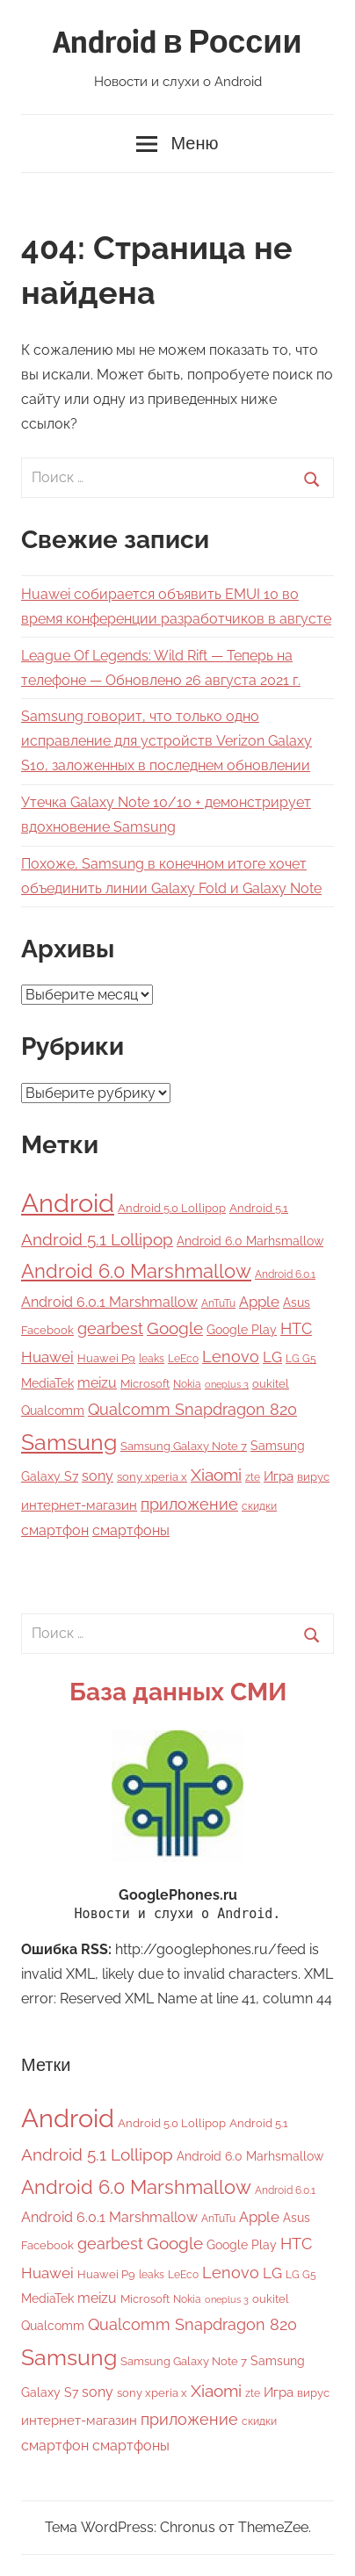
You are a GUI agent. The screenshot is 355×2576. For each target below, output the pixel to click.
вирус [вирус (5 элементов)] (313, 1476)
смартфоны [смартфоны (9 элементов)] (131, 1530)
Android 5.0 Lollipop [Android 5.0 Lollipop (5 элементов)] (172, 1208)
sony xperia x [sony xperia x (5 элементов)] (152, 1476)
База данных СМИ (177, 1692)
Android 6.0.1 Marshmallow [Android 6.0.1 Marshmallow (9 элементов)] (109, 1302)
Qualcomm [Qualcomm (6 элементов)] (52, 1410)
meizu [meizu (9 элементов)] (97, 1383)
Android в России (177, 43)
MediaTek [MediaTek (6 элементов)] (47, 1383)
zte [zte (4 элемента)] (252, 1477)
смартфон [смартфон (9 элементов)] (55, 1530)
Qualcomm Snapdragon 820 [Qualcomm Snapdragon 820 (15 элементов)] (192, 1409)
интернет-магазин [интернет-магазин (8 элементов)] (79, 1505)
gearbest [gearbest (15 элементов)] (110, 1328)
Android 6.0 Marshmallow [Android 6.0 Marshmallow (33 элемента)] (136, 1270)
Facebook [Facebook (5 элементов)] (47, 1330)
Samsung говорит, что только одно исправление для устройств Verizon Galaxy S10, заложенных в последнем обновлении (166, 741)
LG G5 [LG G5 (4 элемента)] (301, 1359)
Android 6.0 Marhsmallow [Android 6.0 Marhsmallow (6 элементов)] (250, 1241)
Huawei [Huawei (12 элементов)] (47, 1357)
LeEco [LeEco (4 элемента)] (183, 1359)
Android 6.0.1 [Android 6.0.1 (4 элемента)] (285, 1274)
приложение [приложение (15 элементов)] (189, 1504)
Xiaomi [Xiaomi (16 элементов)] (216, 1475)
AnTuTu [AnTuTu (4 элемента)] (218, 1303)
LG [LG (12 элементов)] (272, 1357)
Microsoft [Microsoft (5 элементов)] (145, 1383)
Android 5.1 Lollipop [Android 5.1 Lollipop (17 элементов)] (97, 1239)
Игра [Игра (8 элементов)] (278, 1476)
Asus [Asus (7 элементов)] (296, 1302)
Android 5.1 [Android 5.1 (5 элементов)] (258, 1208)
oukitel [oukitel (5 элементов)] (270, 1383)
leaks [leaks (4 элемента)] (151, 1359)
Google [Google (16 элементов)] (175, 1328)
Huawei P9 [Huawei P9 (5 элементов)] (106, 1358)
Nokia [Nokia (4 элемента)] (187, 1384)
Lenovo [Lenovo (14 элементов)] (230, 1356)
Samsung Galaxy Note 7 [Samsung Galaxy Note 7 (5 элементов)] (183, 1446)
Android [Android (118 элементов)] (67, 1202)
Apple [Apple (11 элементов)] (259, 1301)
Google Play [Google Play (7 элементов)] (241, 1329)
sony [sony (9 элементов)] (97, 1476)
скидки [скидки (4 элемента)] (259, 1506)
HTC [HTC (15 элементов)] (296, 1328)
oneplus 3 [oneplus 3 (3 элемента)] (227, 1384)
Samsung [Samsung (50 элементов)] (69, 1442)
